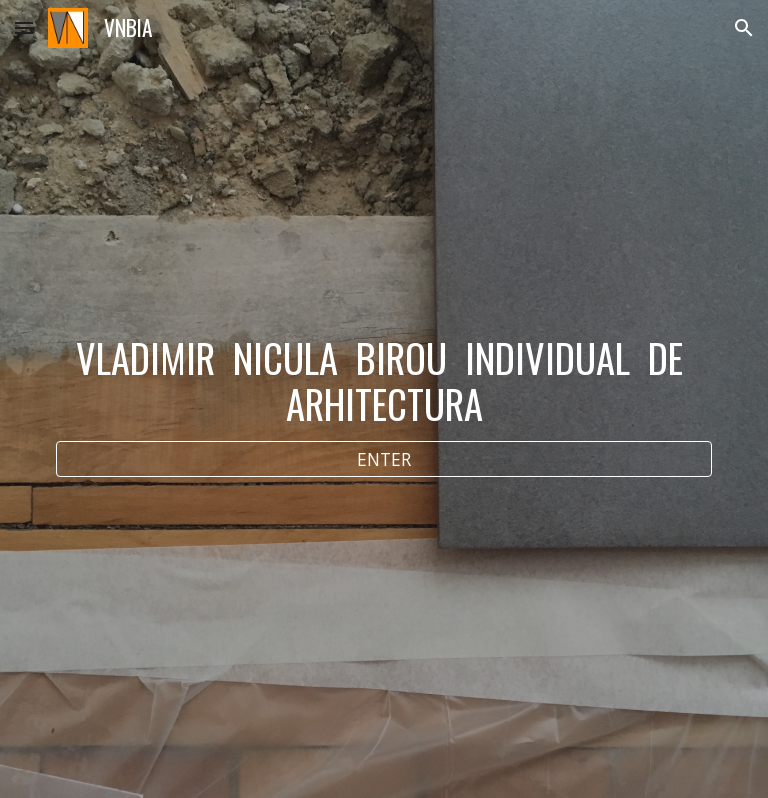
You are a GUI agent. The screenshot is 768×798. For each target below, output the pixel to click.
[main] (383, 380)
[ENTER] (383, 458)
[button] (24, 27)
